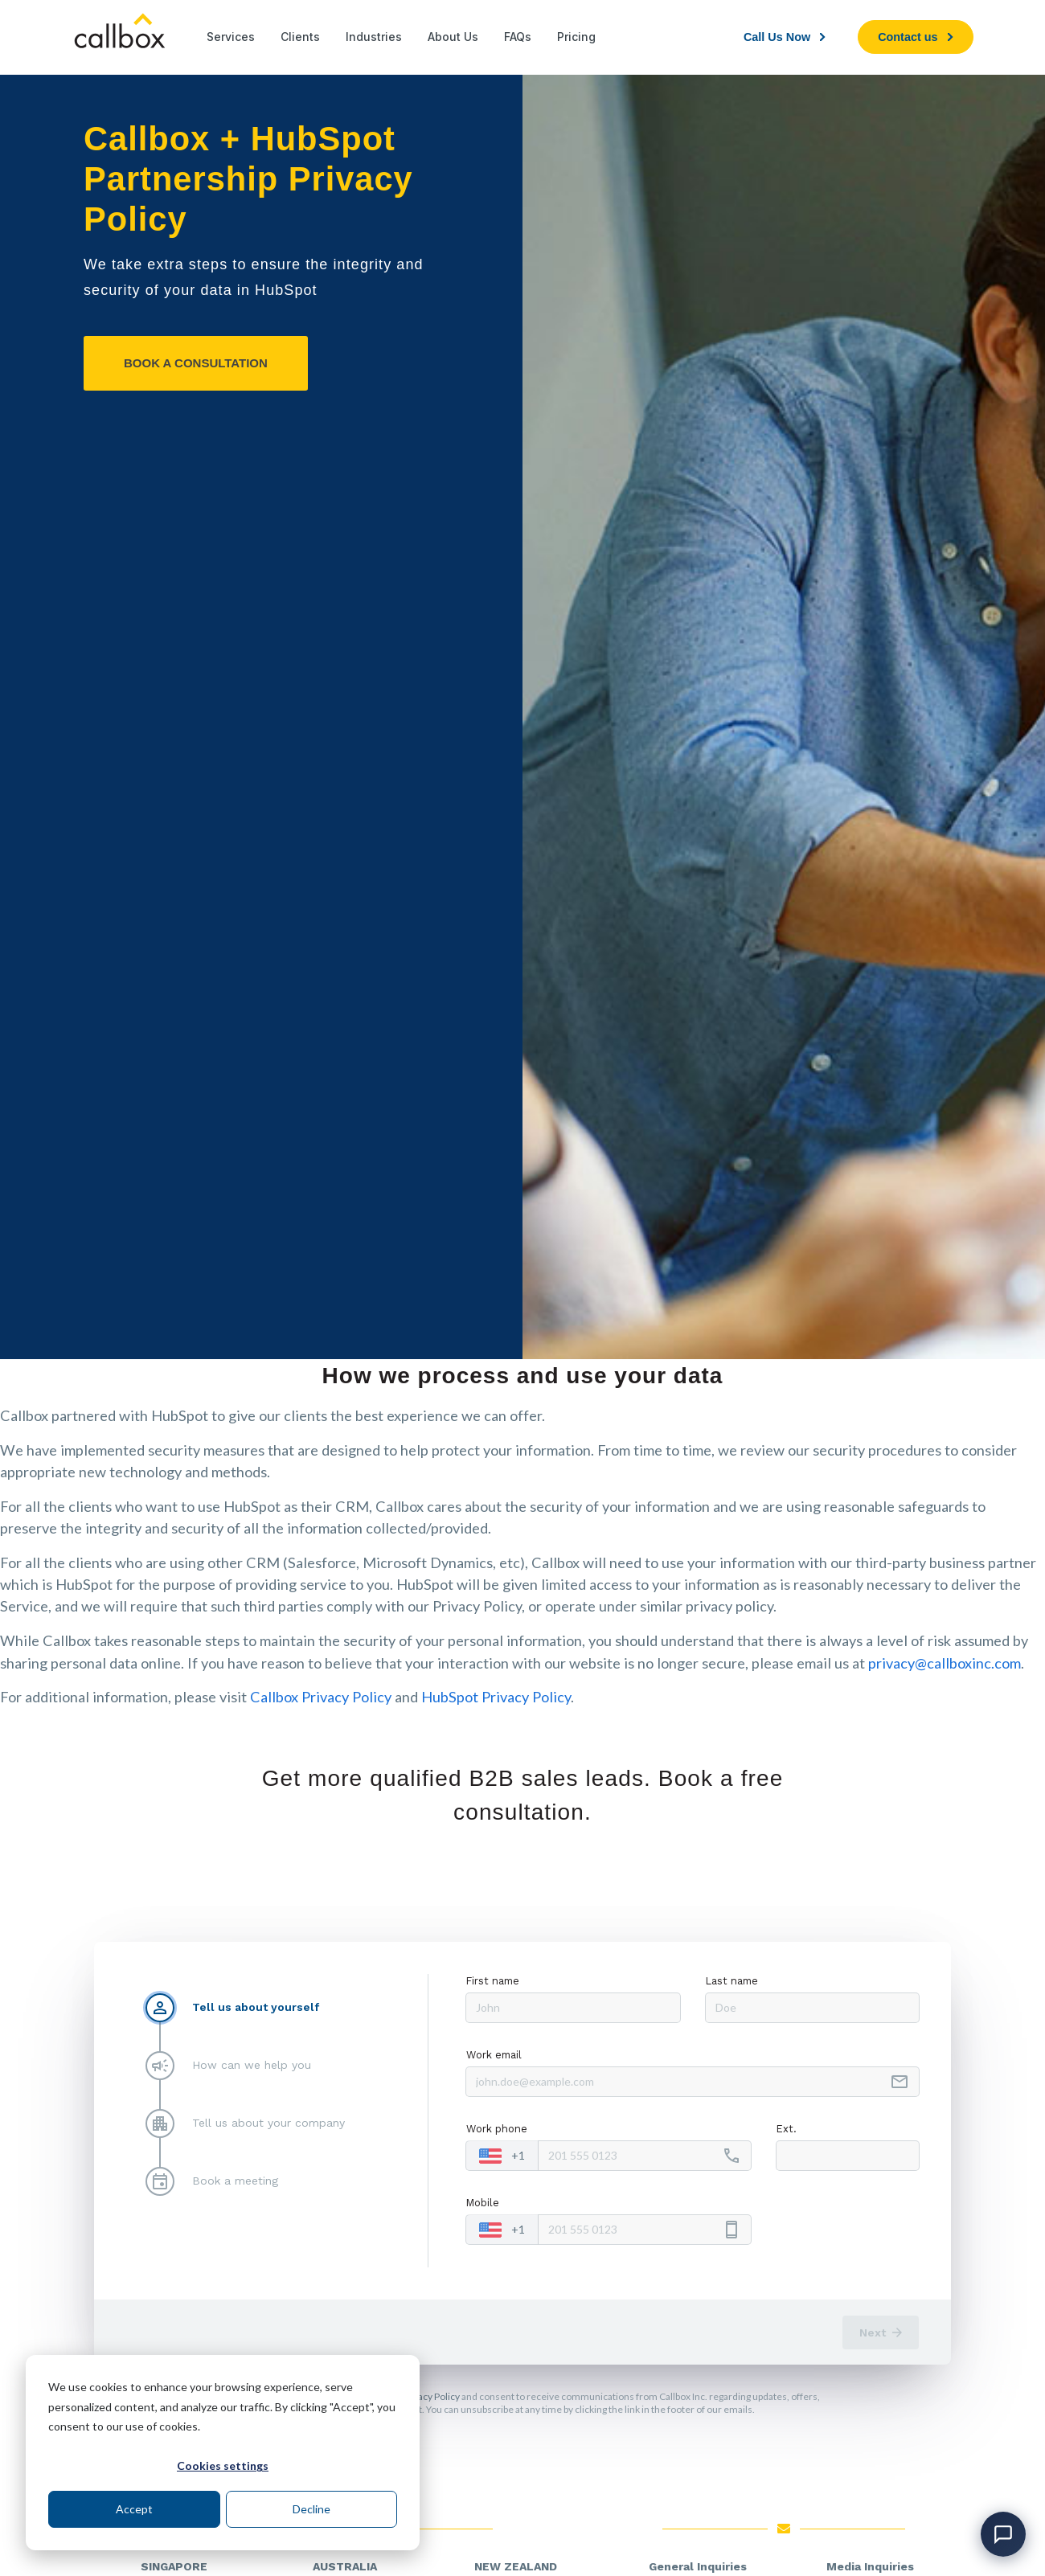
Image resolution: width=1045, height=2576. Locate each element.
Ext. (787, 2129)
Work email (494, 2055)
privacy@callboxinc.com (944, 1663)
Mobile (482, 2203)
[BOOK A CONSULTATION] (196, 363)
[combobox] (502, 2155)
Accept (134, 2509)
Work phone (496, 2129)
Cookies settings (222, 2465)
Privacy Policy (430, 2396)
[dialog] (223, 2452)
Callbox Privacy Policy (320, 1697)
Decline (311, 2509)
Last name (732, 1981)
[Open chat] (1003, 2534)
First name (492, 1981)
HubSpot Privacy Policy (496, 1697)
